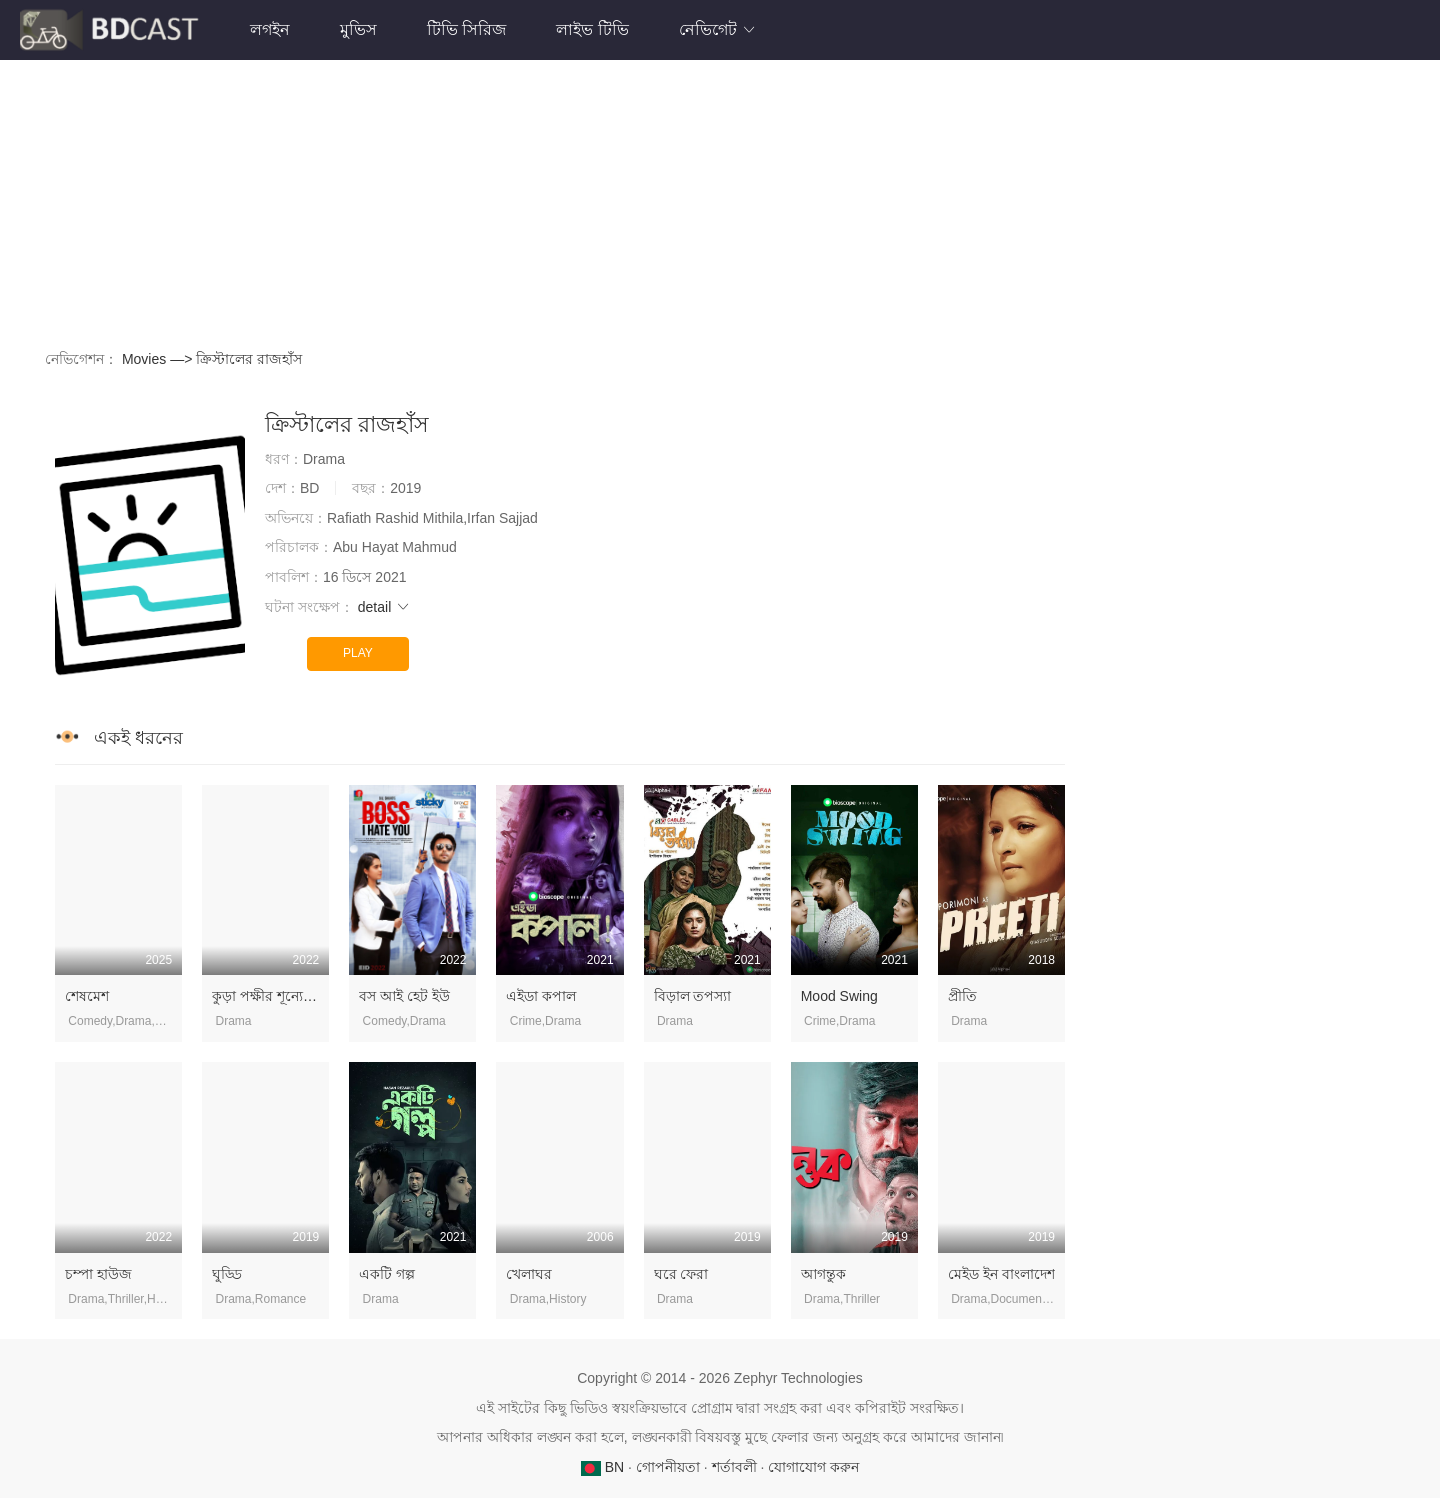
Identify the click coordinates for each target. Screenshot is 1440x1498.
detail (384, 607)
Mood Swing (839, 996)
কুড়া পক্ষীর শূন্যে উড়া (272, 996)
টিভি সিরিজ (466, 29)
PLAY (358, 653)
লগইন (270, 29)
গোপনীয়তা (668, 1467)
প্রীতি (962, 996)
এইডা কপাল (541, 996)
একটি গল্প (387, 1274)
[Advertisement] (635, 200)
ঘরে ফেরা (681, 1274)
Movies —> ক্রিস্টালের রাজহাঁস (212, 359)
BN (604, 1467)
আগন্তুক (823, 1274)
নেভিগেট (718, 29)
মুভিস (358, 29)
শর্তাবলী (734, 1467)
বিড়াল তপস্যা (693, 996)
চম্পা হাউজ (98, 1274)
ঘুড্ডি (227, 1274)
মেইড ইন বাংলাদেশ (1001, 1274)
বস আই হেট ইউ (404, 996)
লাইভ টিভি (592, 29)
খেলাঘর (529, 1274)
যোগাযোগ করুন (813, 1467)
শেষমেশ (87, 996)
